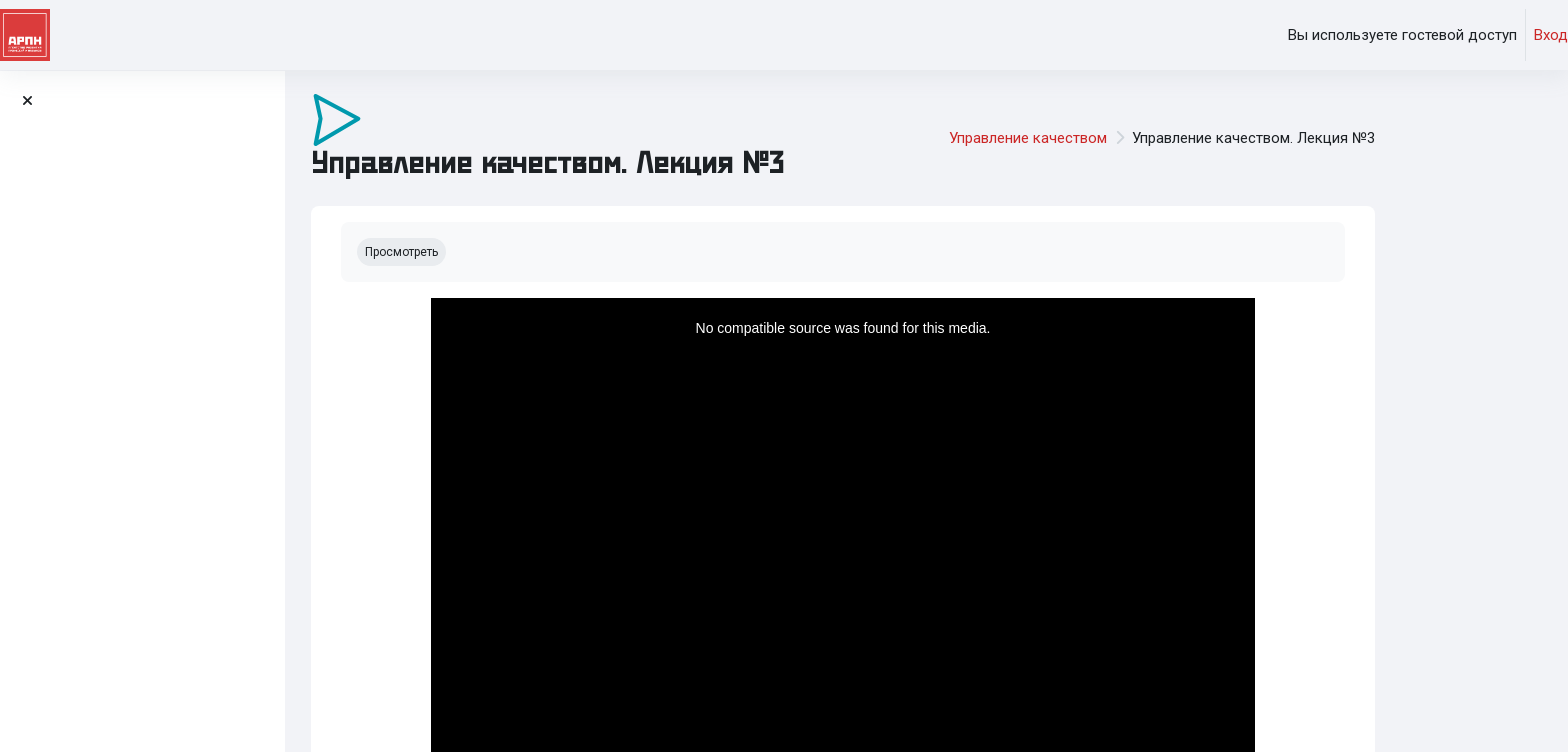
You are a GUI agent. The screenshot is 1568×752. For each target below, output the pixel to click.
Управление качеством (1112, 138)
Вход (1551, 35)
